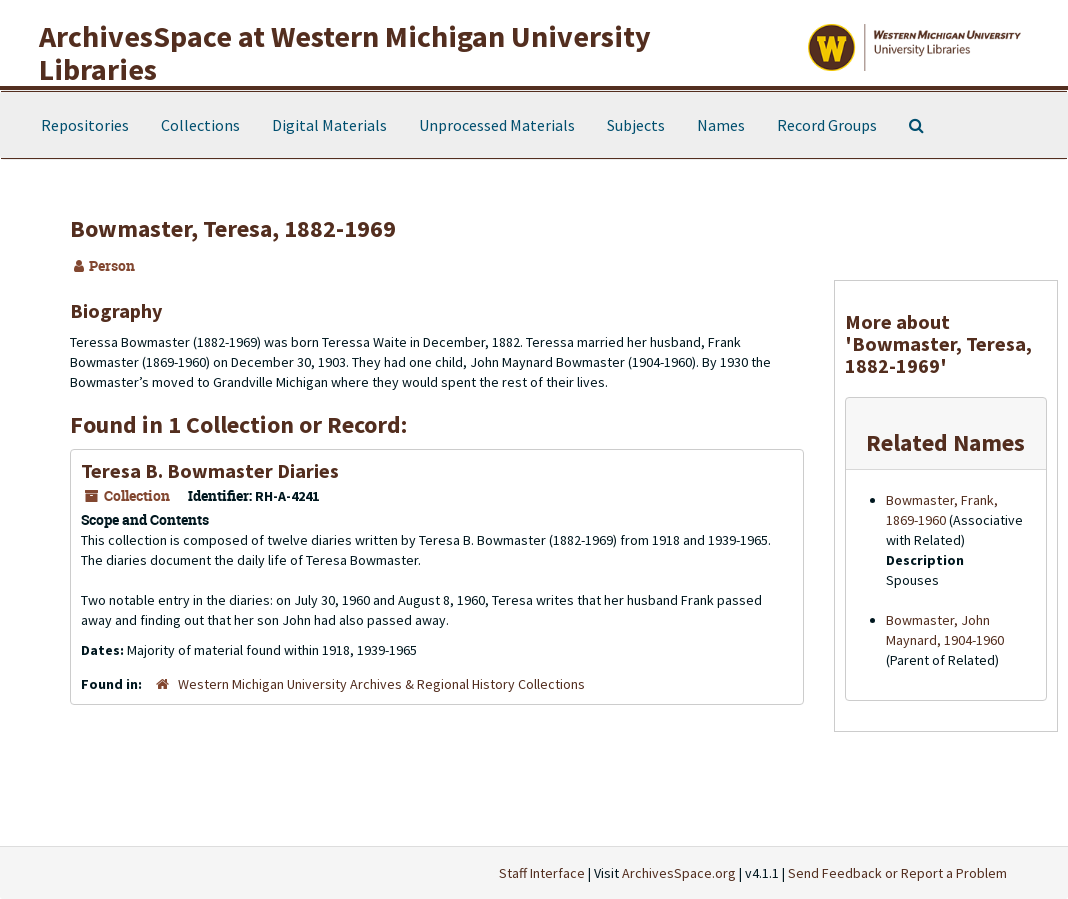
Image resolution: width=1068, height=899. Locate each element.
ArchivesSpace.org (679, 873)
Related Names (945, 442)
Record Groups (827, 125)
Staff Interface (542, 873)
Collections (200, 125)
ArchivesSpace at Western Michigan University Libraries (345, 52)
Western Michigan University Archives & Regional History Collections (381, 684)
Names (721, 125)
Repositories (85, 125)
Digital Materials (329, 125)
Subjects (636, 125)
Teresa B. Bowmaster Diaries (210, 470)
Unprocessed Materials (497, 125)
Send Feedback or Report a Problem (897, 873)
